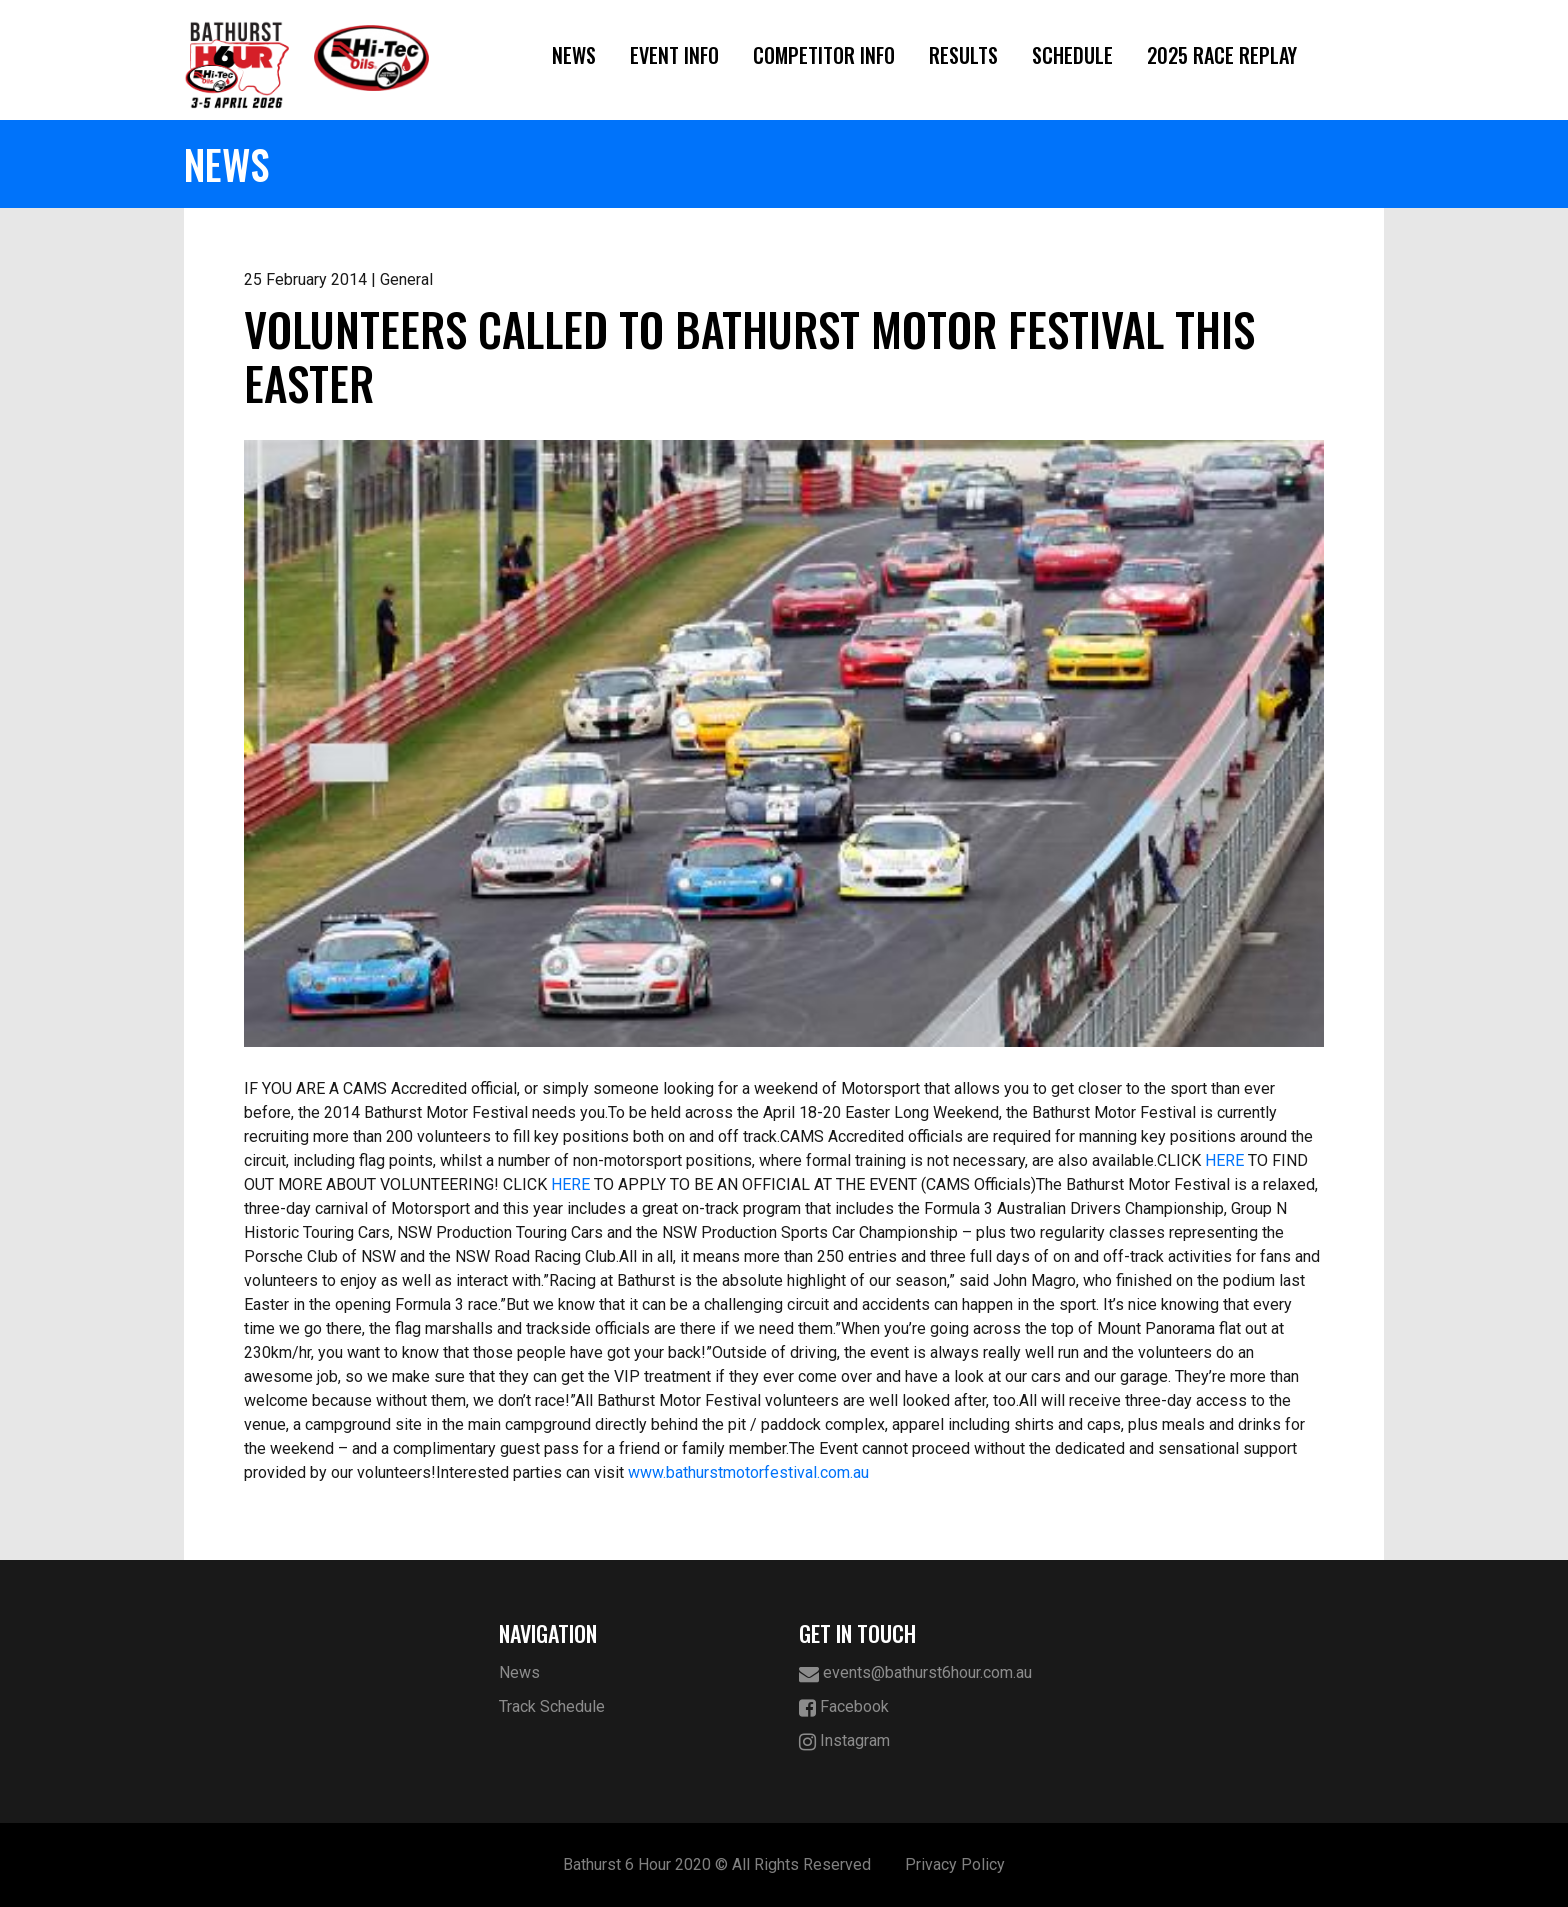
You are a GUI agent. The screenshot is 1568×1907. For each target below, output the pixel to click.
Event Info (674, 55)
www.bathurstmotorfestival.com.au (748, 1472)
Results (963, 55)
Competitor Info (824, 55)
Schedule (1072, 55)
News (574, 55)
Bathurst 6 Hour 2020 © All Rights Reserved (717, 1864)
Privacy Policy (955, 1864)
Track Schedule (552, 1706)
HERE (1224, 1160)
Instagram (844, 1741)
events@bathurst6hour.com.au (915, 1673)
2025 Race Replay (1222, 55)
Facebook (844, 1707)
